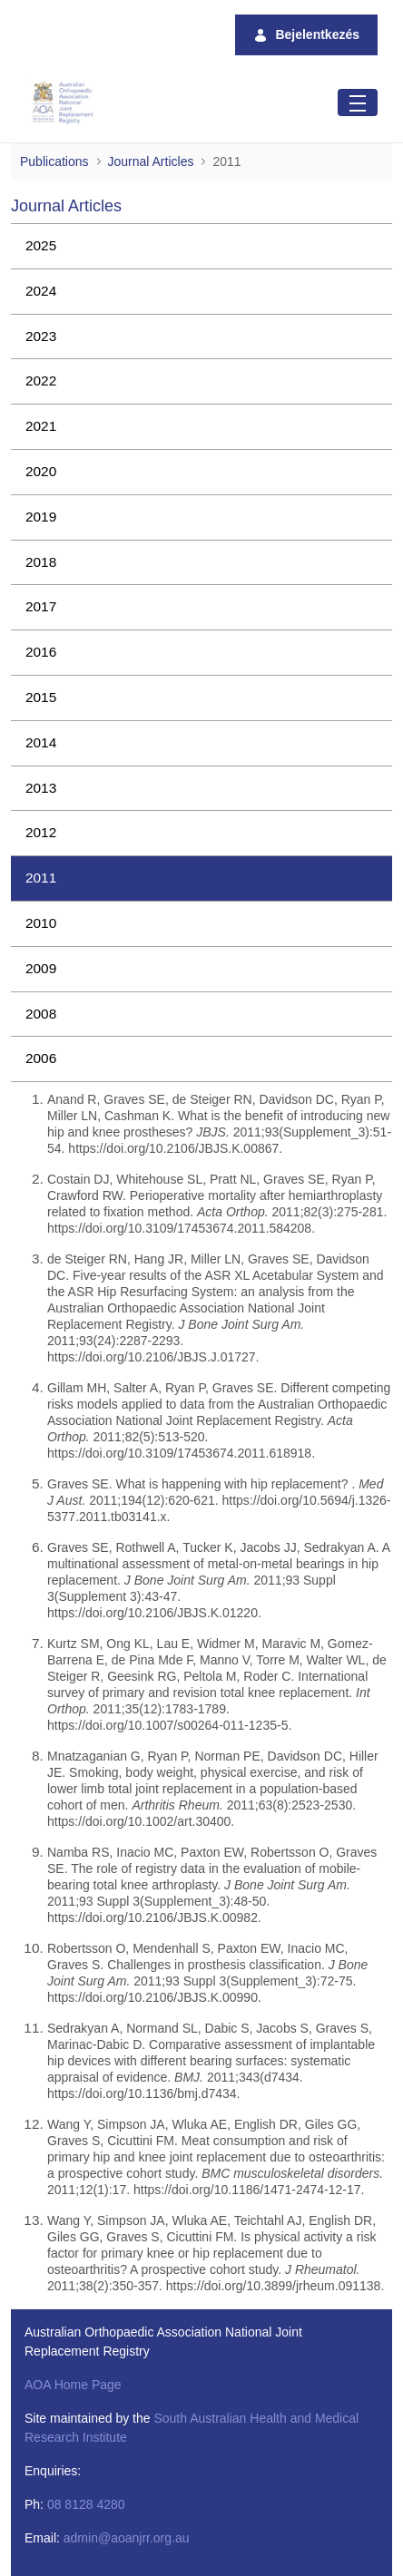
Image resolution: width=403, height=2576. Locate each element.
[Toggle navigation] (358, 102)
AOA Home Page (73, 2384)
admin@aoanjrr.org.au (127, 2538)
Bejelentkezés (306, 35)
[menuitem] (201, 246)
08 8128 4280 (86, 2504)
